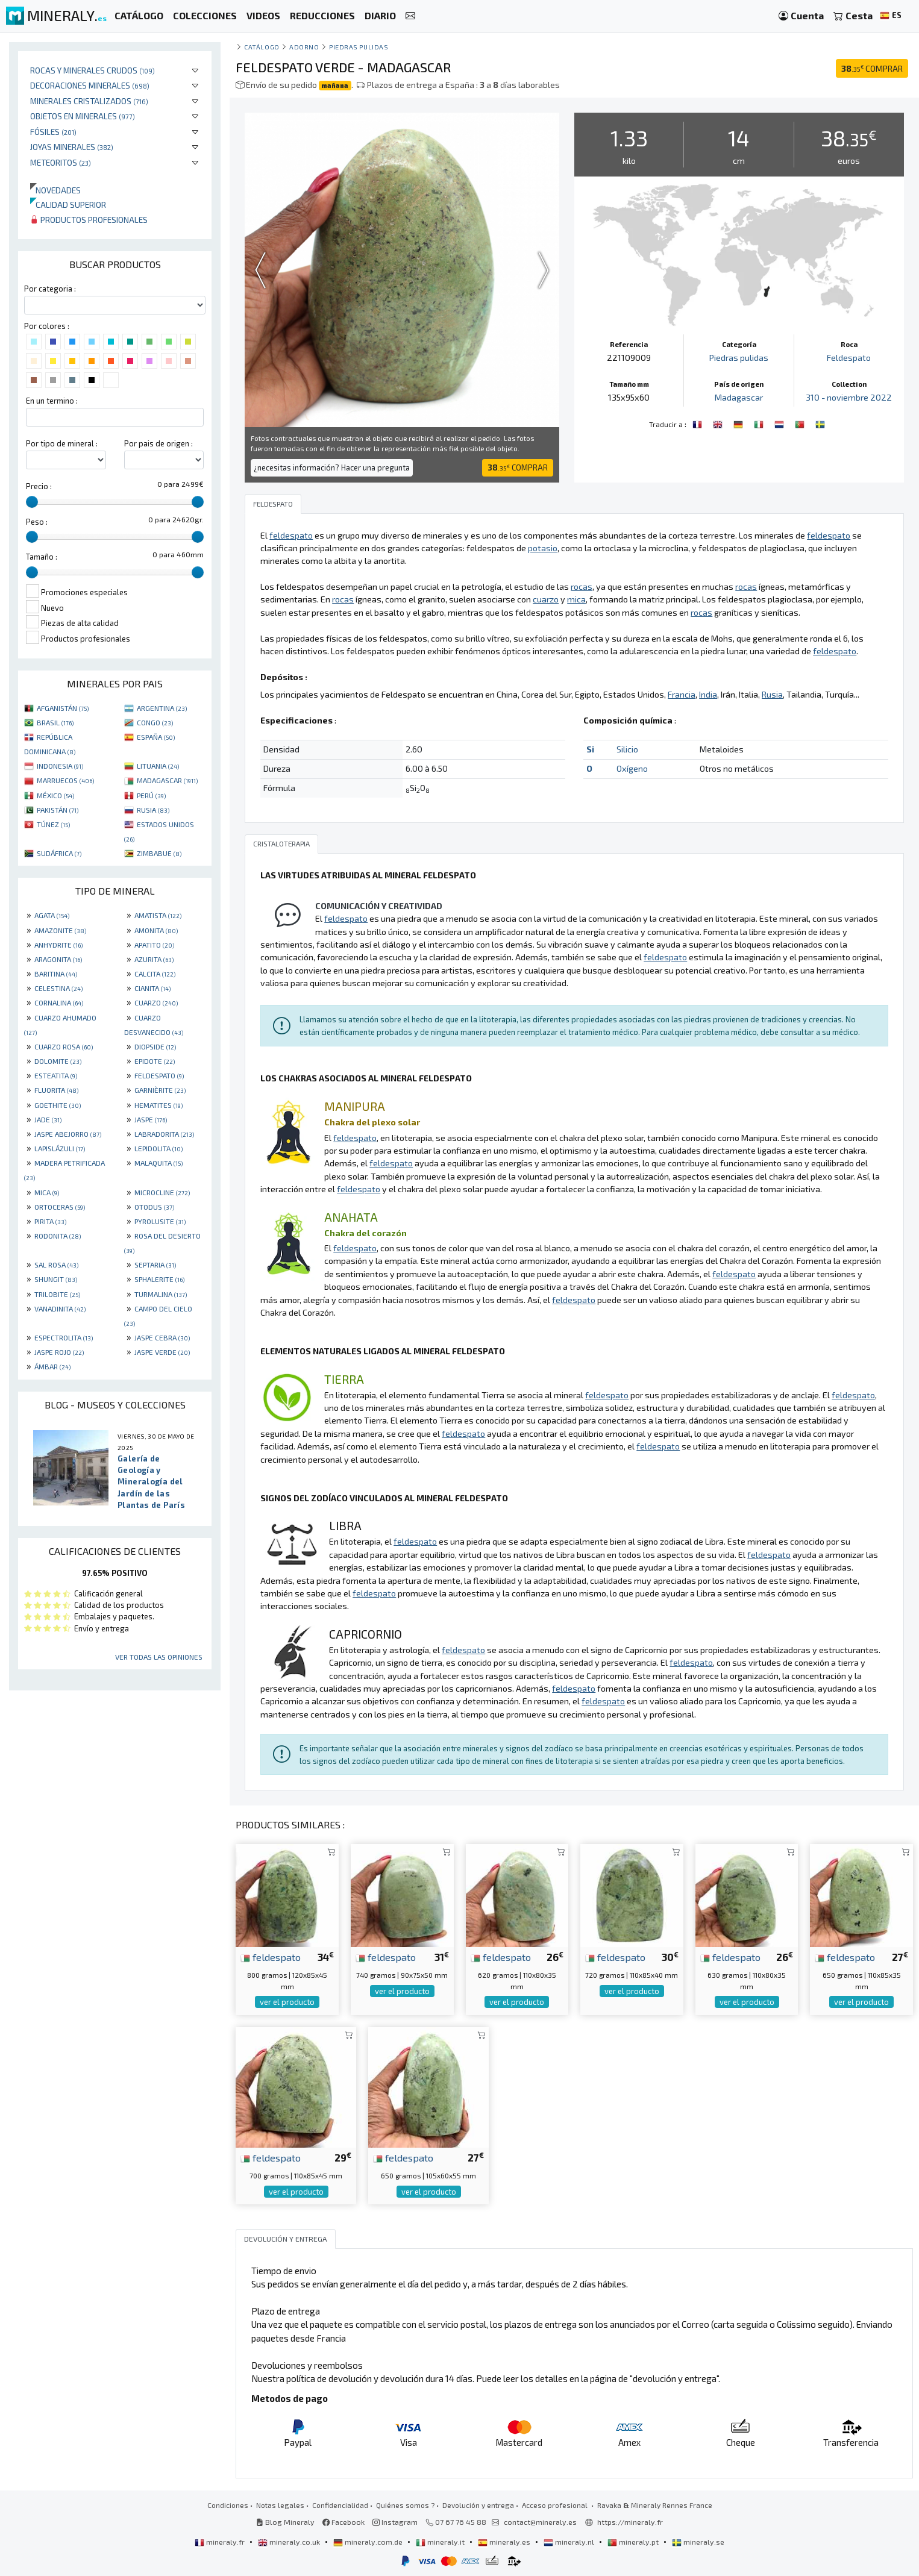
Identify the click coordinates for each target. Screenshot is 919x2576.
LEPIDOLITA (158, 1148)
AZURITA (154, 959)
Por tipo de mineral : (62, 443)
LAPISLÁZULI (59, 1148)
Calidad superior (68, 204)
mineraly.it (441, 2541)
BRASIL (55, 722)
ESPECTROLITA (63, 1337)
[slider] (32, 502)
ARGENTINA (162, 708)
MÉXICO (55, 795)
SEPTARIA (155, 1264)
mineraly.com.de (368, 2541)
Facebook (343, 2522)
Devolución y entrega (478, 2505)
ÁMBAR (52, 1366)
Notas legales (280, 2505)
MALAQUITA (158, 1162)
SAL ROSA (56, 1264)
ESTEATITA (55, 1075)
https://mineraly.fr (630, 2522)
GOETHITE (57, 1105)
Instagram (395, 2522)
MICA (46, 1192)
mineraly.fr (220, 2541)
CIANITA (152, 988)
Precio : (39, 486)
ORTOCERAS (59, 1206)
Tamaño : (41, 556)
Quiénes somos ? (405, 2505)
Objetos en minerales (82, 116)
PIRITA (50, 1221)
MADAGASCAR (167, 780)
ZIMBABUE (159, 853)
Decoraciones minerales (89, 85)
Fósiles (53, 132)
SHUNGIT (55, 1279)
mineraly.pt (633, 2541)
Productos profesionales (89, 219)
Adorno (304, 47)
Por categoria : (50, 288)
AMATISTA (157, 915)
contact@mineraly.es (540, 2522)
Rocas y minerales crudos (92, 70)
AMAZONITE (60, 930)
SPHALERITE (159, 1279)
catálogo (261, 47)
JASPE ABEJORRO (67, 1134)
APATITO (154, 944)
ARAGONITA (58, 959)
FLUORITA (56, 1090)
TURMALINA (160, 1294)
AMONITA (156, 930)
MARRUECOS (65, 780)
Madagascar (739, 397)
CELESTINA (58, 988)
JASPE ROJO (59, 1352)
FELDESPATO (159, 1075)
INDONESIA (60, 765)
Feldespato (849, 357)
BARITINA (55, 973)
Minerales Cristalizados (89, 101)
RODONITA (57, 1235)
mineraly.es (505, 2541)
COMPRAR (872, 68)
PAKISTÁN (57, 809)
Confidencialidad (340, 2505)
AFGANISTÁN (63, 708)
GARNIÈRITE (160, 1090)
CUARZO (156, 1002)
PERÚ (151, 795)
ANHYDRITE (58, 944)
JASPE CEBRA (162, 1337)
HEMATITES (158, 1105)
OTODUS (154, 1206)
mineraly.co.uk (290, 2541)
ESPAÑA (156, 737)
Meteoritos (60, 162)
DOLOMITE (57, 1061)
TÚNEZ (53, 824)
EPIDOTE (154, 1061)
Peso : (37, 522)
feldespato (270, 1957)
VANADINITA (60, 1308)
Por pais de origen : (158, 443)
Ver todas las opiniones (158, 1656)
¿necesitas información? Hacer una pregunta (332, 467)
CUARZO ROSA (63, 1046)
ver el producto (287, 2002)
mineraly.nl (570, 2541)
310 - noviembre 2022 (849, 397)
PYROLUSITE (160, 1221)
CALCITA (154, 973)
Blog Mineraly (285, 2522)
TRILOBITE (57, 1294)
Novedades (55, 190)
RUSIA (153, 809)
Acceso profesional (555, 2505)
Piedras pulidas (358, 47)
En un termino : (52, 400)
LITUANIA (158, 765)
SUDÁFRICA (59, 853)
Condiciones (227, 2505)
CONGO (155, 722)
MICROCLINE (162, 1192)
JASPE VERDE (162, 1352)
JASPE (150, 1119)
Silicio (627, 749)
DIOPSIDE (155, 1046)
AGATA (51, 915)
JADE (47, 1119)
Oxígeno (632, 768)
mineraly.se (698, 2541)
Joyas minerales (71, 147)
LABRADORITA (164, 1134)
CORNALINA (58, 1002)
